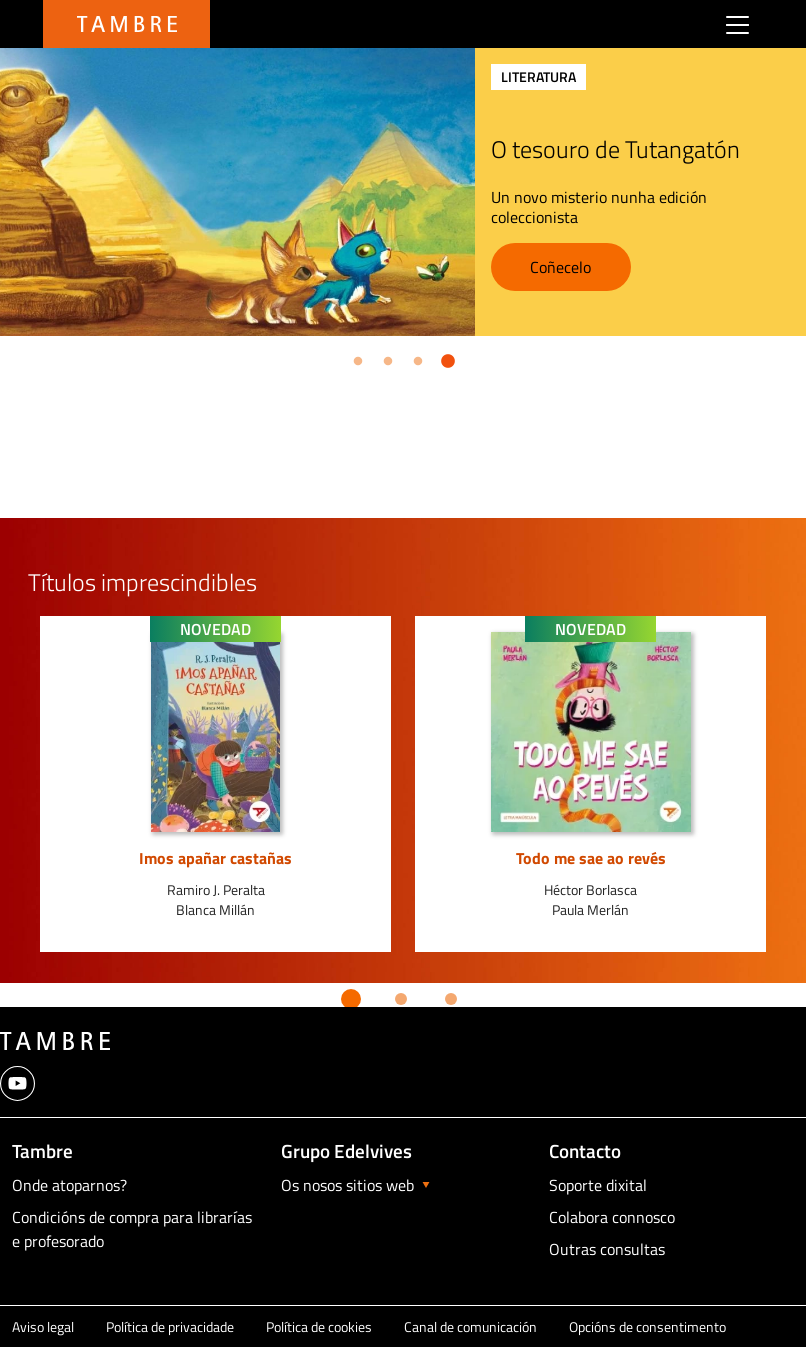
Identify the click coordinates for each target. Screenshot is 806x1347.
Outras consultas (607, 1249)
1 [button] (354, 358)
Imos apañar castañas (215, 858)
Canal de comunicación (470, 1326)
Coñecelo (604, 267)
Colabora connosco (612, 1217)
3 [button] (414, 358)
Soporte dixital (598, 1185)
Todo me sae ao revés (591, 858)
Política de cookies (319, 1326)
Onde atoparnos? (69, 1185)
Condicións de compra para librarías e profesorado (132, 1229)
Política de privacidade (170, 1326)
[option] (215, 784)
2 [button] (384, 358)
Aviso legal (43, 1326)
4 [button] (444, 358)
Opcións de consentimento (647, 1326)
